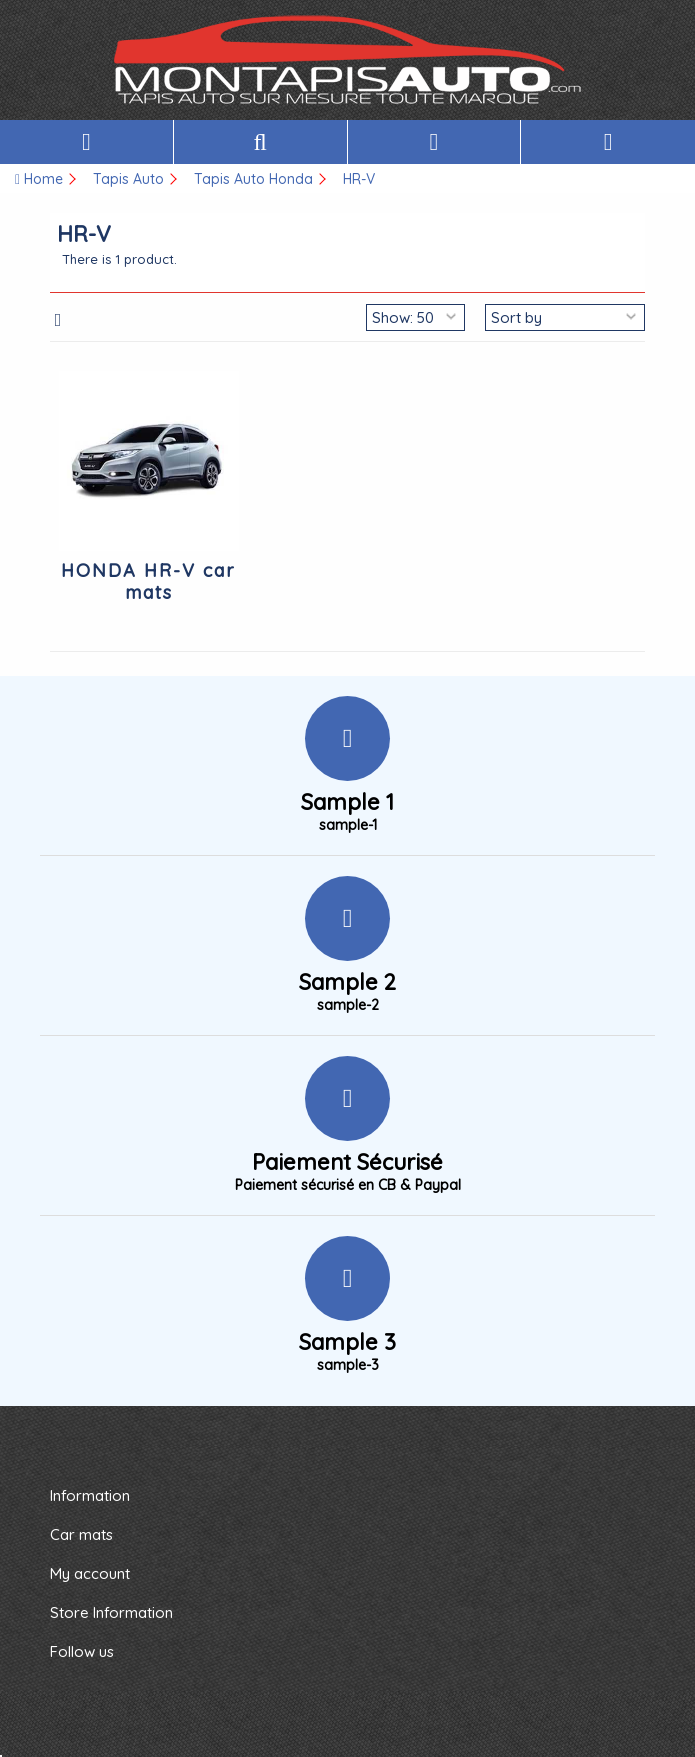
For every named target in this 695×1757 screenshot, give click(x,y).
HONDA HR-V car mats (148, 581)
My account (90, 1573)
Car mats (81, 1534)
